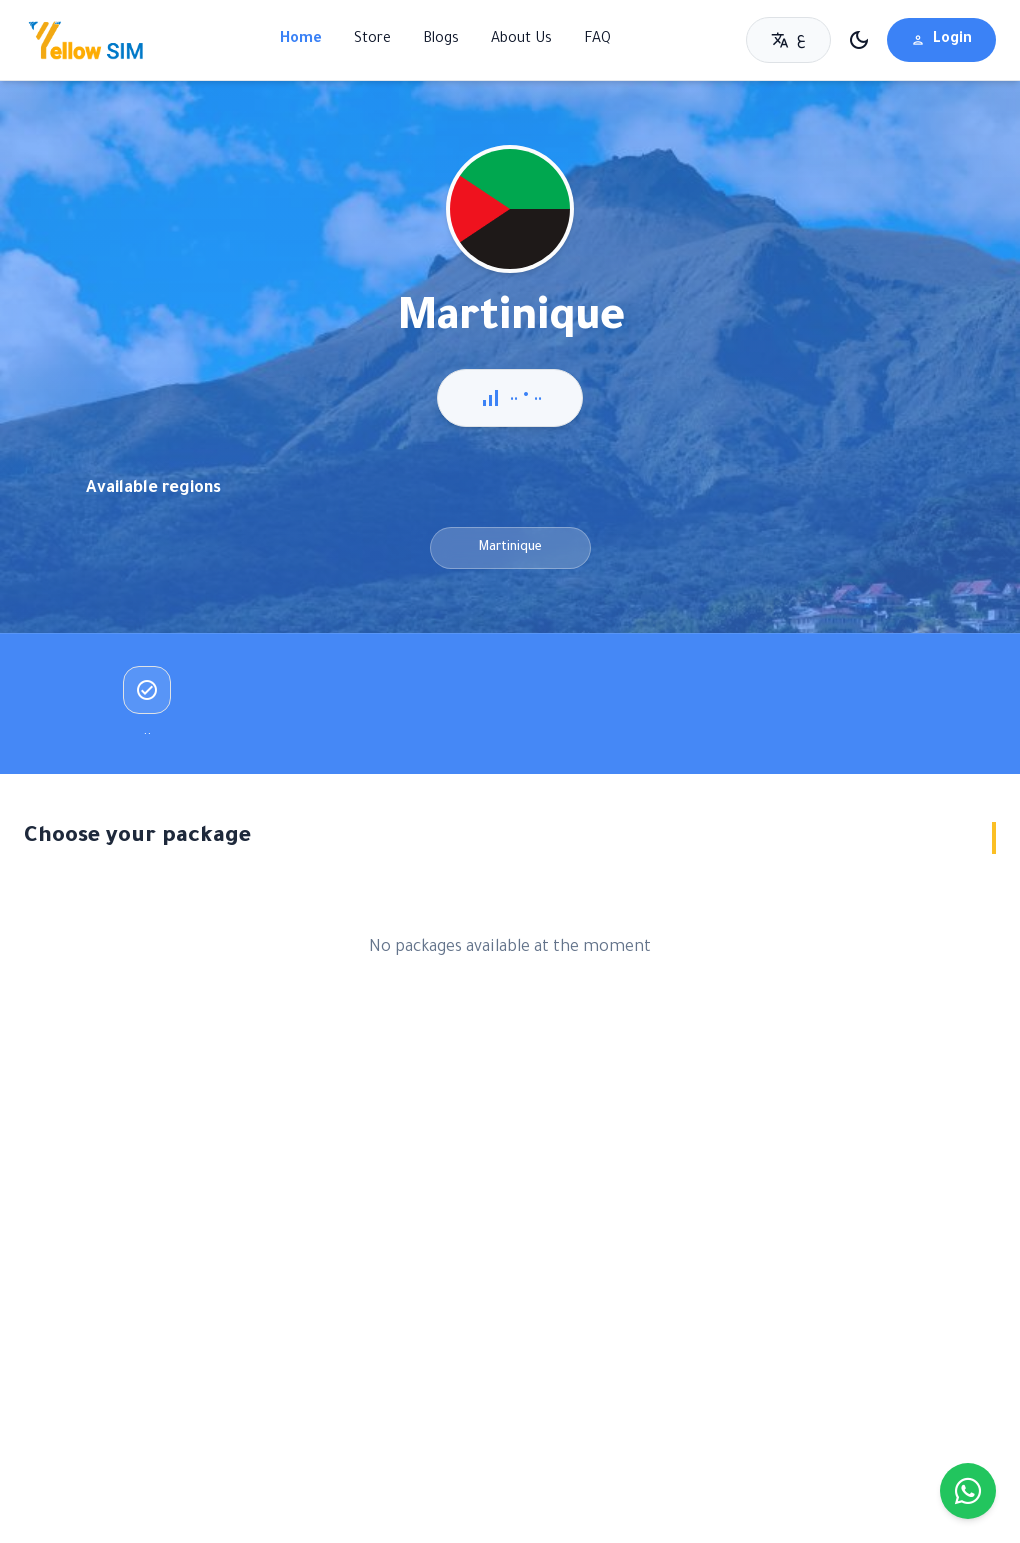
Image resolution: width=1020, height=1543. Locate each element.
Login (941, 40)
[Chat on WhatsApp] (968, 1491)
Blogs (441, 40)
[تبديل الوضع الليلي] (859, 40)
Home (301, 40)
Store (372, 40)
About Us (521, 40)
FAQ (597, 40)
